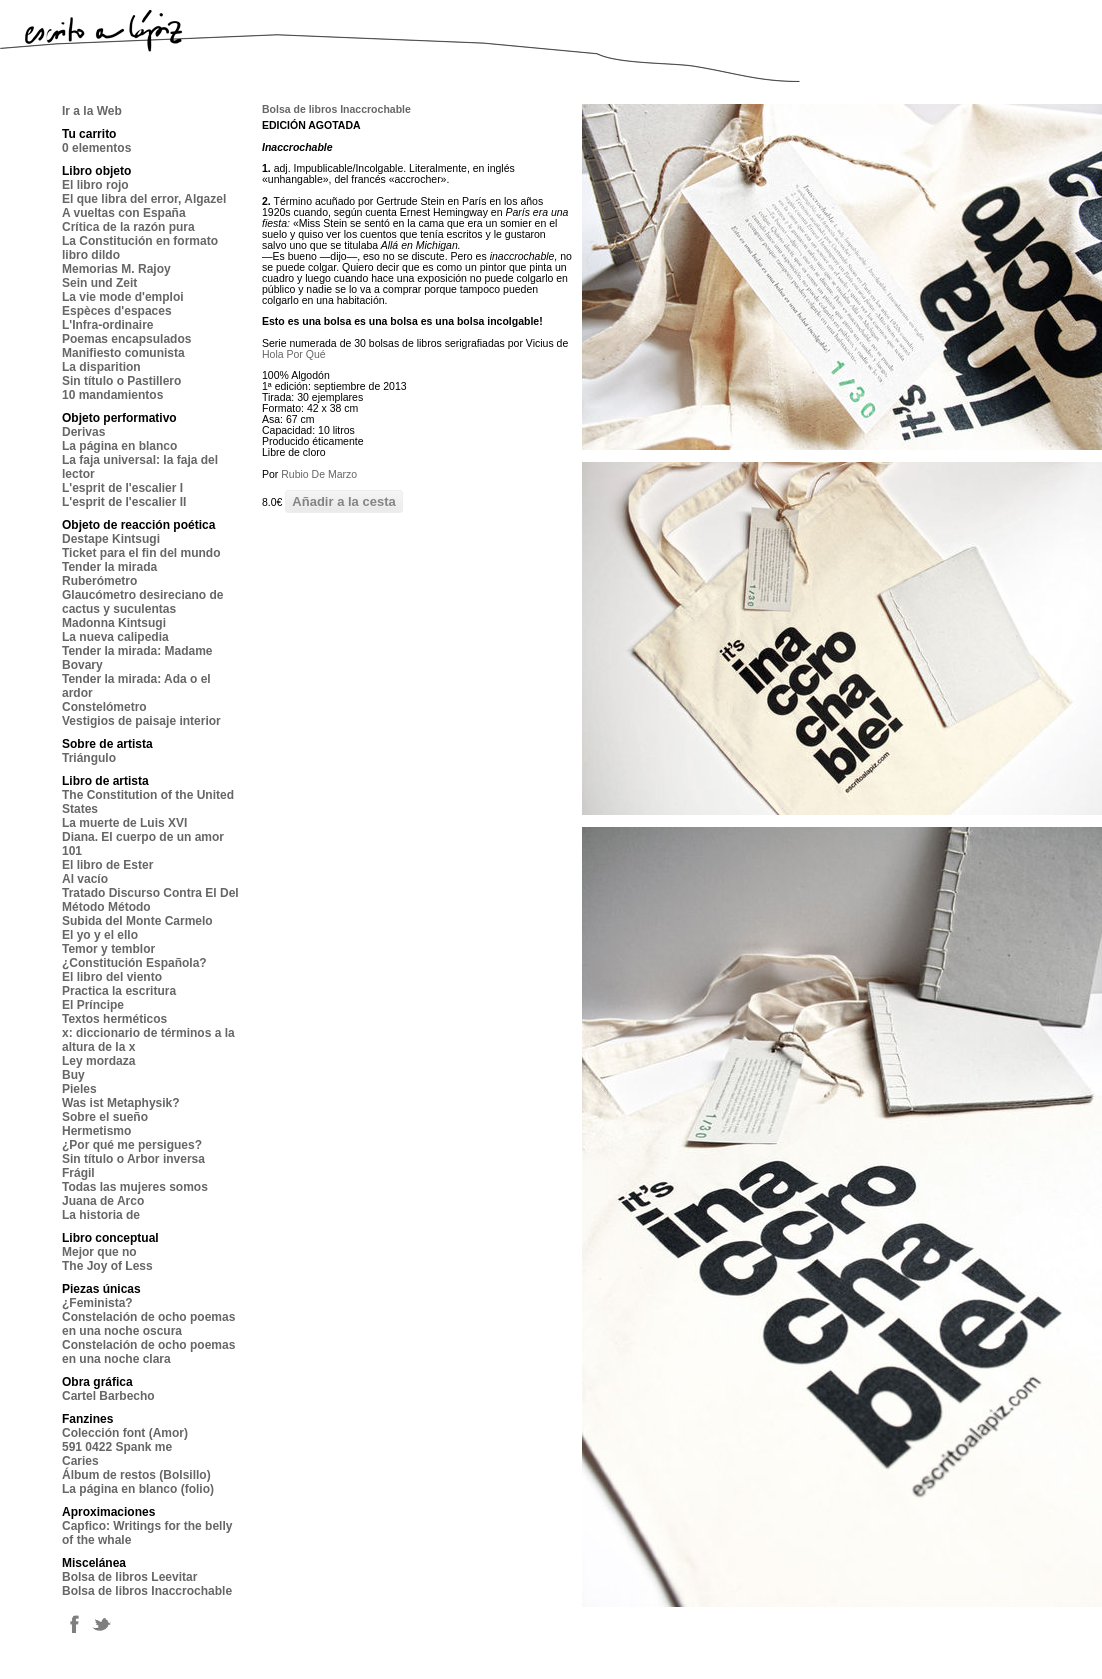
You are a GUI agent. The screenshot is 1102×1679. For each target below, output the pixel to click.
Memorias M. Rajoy (116, 269)
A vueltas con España (124, 213)
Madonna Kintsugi (114, 623)
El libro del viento (112, 977)
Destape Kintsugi (111, 539)
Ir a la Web (92, 111)
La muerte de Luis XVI (124, 823)
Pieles (79, 1089)
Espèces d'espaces (117, 311)
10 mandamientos (112, 395)
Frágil (78, 1173)
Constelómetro (104, 707)
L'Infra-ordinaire (108, 325)
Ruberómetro (99, 581)
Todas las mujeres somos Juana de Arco (135, 1194)
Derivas (83, 432)
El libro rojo (95, 185)
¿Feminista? (97, 1303)
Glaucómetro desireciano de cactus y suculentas (142, 602)
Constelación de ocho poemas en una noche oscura (148, 1324)
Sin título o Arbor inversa (133, 1159)
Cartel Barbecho (108, 1396)
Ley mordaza (98, 1061)
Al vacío (85, 879)
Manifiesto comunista (123, 353)
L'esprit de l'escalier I (122, 488)
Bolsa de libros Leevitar (129, 1577)
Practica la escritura (119, 991)
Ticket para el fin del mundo (141, 553)
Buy (73, 1075)
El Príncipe (93, 1005)
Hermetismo (96, 1131)
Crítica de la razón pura (128, 227)
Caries (80, 1461)
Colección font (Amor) (125, 1433)
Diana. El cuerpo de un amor (143, 837)
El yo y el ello (100, 935)
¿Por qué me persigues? (132, 1145)
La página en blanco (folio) (138, 1489)
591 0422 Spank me (117, 1447)
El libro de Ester (107, 865)
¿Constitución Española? (134, 963)
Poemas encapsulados (126, 339)
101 (72, 851)
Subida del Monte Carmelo (137, 921)
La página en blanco (119, 446)
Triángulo (89, 758)
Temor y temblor (108, 949)
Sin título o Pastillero (121, 381)
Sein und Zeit (99, 283)
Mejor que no (99, 1252)
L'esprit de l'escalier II (124, 502)
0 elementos (96, 148)
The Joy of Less (107, 1266)
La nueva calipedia (115, 637)
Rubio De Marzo (319, 474)
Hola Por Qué (294, 354)
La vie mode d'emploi (123, 297)
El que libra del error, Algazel (144, 199)
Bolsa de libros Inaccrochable (147, 1591)
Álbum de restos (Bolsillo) (136, 1475)
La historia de (101, 1215)
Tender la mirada (109, 567)
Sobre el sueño (105, 1117)
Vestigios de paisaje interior (141, 721)
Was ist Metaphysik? (121, 1103)
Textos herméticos (114, 1019)
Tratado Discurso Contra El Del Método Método (150, 900)
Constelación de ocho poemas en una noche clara (148, 1352)
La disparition (101, 367)
